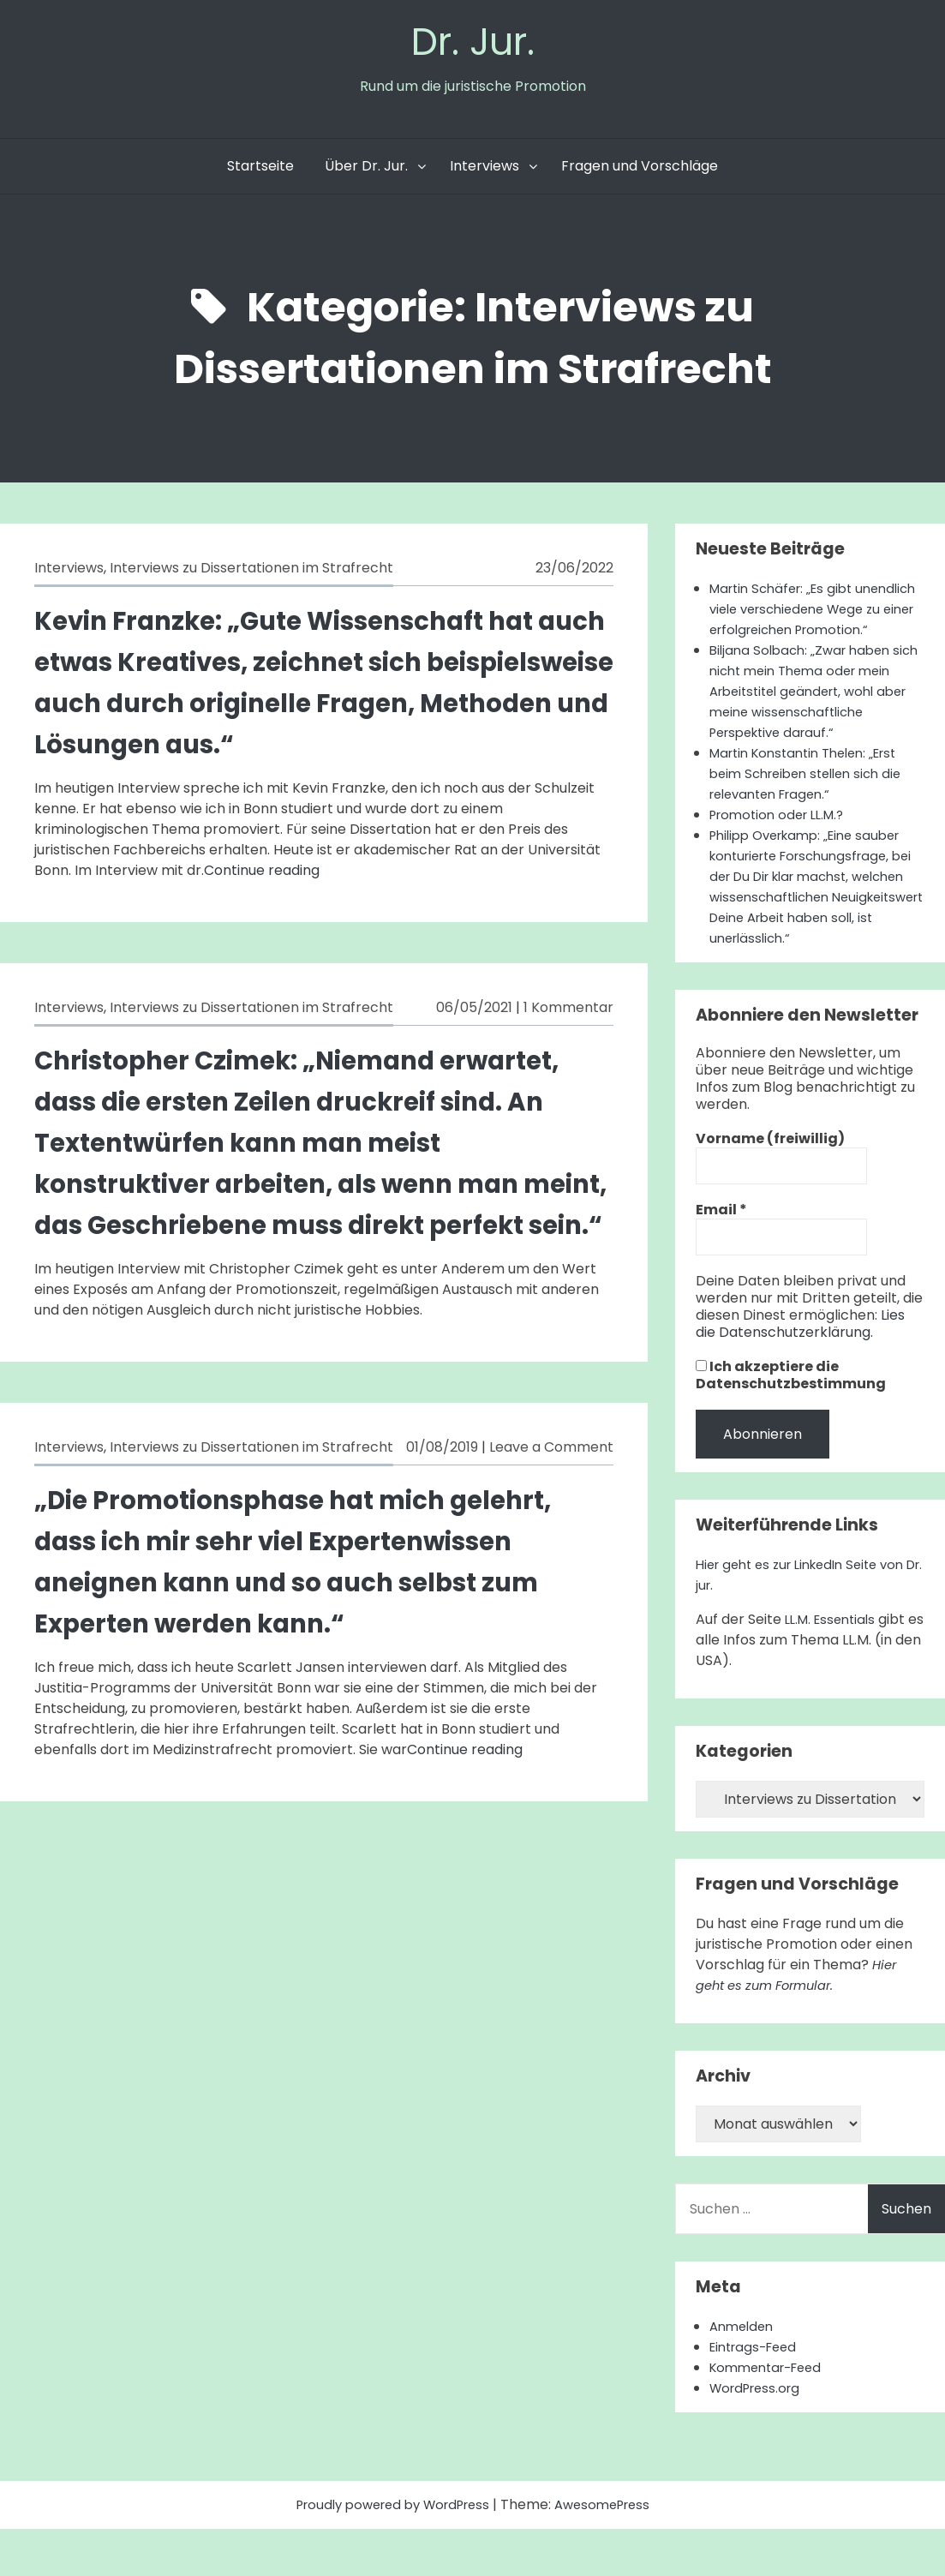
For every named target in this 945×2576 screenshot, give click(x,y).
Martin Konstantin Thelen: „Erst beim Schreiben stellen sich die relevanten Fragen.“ (813, 820)
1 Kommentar (568, 1013)
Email (721, 1257)
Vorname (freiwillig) (770, 1186)
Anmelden (744, 2373)
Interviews (484, 172)
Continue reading (262, 876)
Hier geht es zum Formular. (797, 2022)
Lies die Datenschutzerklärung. (800, 1370)
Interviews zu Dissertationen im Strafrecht (251, 574)
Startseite (260, 172)
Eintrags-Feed (757, 2394)
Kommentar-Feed (771, 2414)
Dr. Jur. (473, 44)
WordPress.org (759, 2435)
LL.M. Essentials (834, 1666)
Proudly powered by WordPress (390, 2551)
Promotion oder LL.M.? (782, 862)
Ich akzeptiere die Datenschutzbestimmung (791, 1422)
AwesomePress (611, 2551)
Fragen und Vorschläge (639, 172)
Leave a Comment (551, 1494)
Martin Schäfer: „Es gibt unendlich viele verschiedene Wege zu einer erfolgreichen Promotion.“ (806, 625)
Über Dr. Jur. (366, 172)
